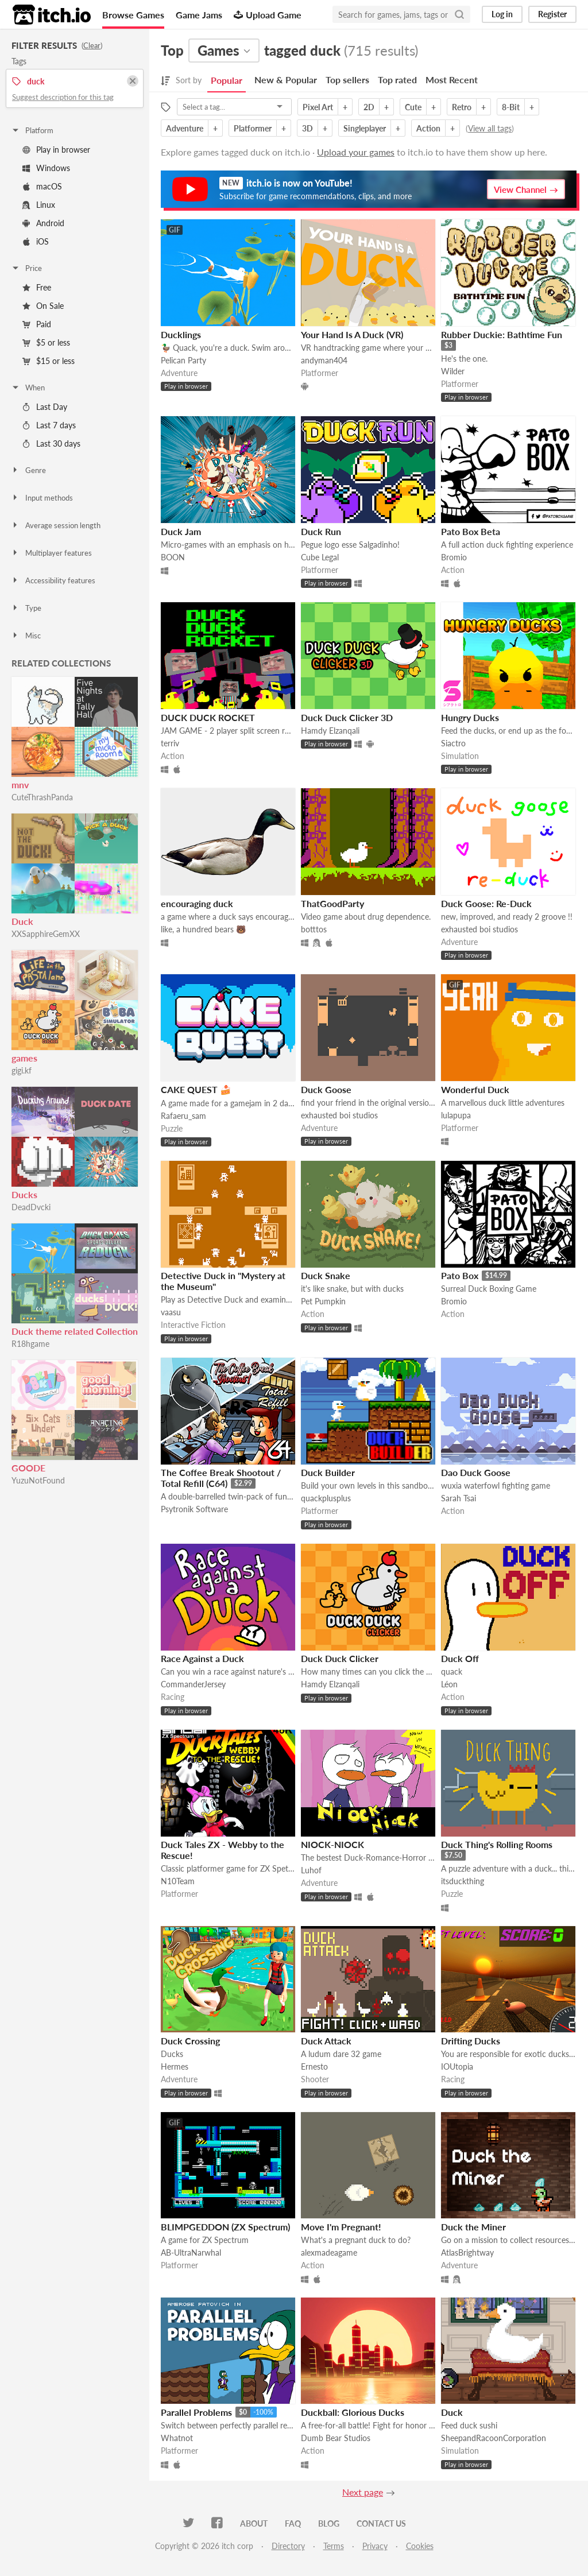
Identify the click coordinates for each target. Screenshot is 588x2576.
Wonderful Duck (475, 1089)
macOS (42, 186)
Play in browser (56, 149)
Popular (226, 80)
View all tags (490, 128)
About (254, 2523)
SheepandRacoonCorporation (493, 2438)
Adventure (184, 128)
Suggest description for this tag (63, 97)
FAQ (293, 2523)
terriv (170, 743)
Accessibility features (53, 580)
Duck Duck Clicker (339, 1658)
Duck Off (460, 1658)
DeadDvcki (31, 1207)
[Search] (459, 14)
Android (43, 223)
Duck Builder (328, 1472)
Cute (413, 107)
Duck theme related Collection (74, 1331)
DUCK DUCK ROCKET (208, 717)
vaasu (171, 1312)
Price (26, 268)
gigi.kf (21, 1070)
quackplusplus (326, 1498)
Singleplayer (364, 128)
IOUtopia (457, 2066)
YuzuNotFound (38, 1480)
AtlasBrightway (467, 2252)
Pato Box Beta (470, 531)
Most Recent (451, 79)
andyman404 (324, 360)
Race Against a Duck (202, 1658)
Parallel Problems (196, 2412)
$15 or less (48, 361)
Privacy (375, 2546)
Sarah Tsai (458, 1498)
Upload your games (355, 151)
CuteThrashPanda (42, 797)
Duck (22, 921)
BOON (173, 557)
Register (552, 14)
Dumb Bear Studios (335, 2438)
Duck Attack (326, 2040)
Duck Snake (325, 1275)
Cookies (420, 2546)
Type (26, 608)
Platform (32, 130)
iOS (35, 241)
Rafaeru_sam (183, 1116)
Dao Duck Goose (475, 1472)
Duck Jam (181, 531)
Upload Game (267, 14)
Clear (91, 45)
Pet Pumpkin (323, 1301)
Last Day (44, 407)
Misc (26, 635)
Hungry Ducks (470, 717)
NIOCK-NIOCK (332, 1844)
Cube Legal (320, 557)
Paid (36, 324)
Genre (28, 470)
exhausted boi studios (479, 929)
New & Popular (285, 79)
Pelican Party (183, 360)
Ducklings (181, 334)
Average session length (55, 525)
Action (428, 128)
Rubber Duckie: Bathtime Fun (501, 334)
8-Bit (511, 107)
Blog (328, 2523)
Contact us (381, 2523)
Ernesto (314, 2066)
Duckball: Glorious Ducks (352, 2412)
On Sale (43, 306)
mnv (20, 784)
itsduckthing (462, 1881)
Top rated (397, 79)
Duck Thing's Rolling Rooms (496, 1844)
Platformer (253, 128)
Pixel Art (318, 107)
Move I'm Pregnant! (341, 2226)
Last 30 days (51, 443)
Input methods (42, 497)
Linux (38, 205)
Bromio (454, 557)
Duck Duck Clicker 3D (347, 717)
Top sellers (347, 79)
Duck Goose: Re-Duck (486, 903)
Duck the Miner (473, 2226)
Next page (362, 2491)
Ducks (24, 1194)
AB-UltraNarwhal (191, 2252)
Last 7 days (49, 425)
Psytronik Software (194, 1509)
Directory (288, 2546)
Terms (333, 2546)
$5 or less (46, 342)
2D (368, 107)
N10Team (178, 1881)
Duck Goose (326, 1089)
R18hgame (30, 1344)
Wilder (453, 371)
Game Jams (199, 14)
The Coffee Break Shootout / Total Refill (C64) (221, 1478)
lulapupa (456, 1115)
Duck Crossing (190, 2040)
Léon (449, 1684)
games (24, 1057)
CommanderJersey (193, 1684)
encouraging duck (197, 903)
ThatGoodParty (332, 903)
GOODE (28, 1467)
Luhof (311, 1870)
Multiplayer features (51, 552)
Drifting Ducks (470, 2040)
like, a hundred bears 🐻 (203, 929)
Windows (46, 168)
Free (36, 287)
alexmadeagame (329, 2252)
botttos (314, 929)
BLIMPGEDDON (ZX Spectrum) (225, 2226)
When (28, 387)
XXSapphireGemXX (45, 934)
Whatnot (177, 2438)
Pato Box (459, 1275)
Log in (502, 14)
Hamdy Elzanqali (330, 730)
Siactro (453, 743)
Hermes (174, 2066)
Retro (461, 107)
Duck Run (321, 531)
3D (307, 128)
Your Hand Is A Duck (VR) (352, 334)
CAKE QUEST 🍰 (196, 1089)
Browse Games (133, 14)
